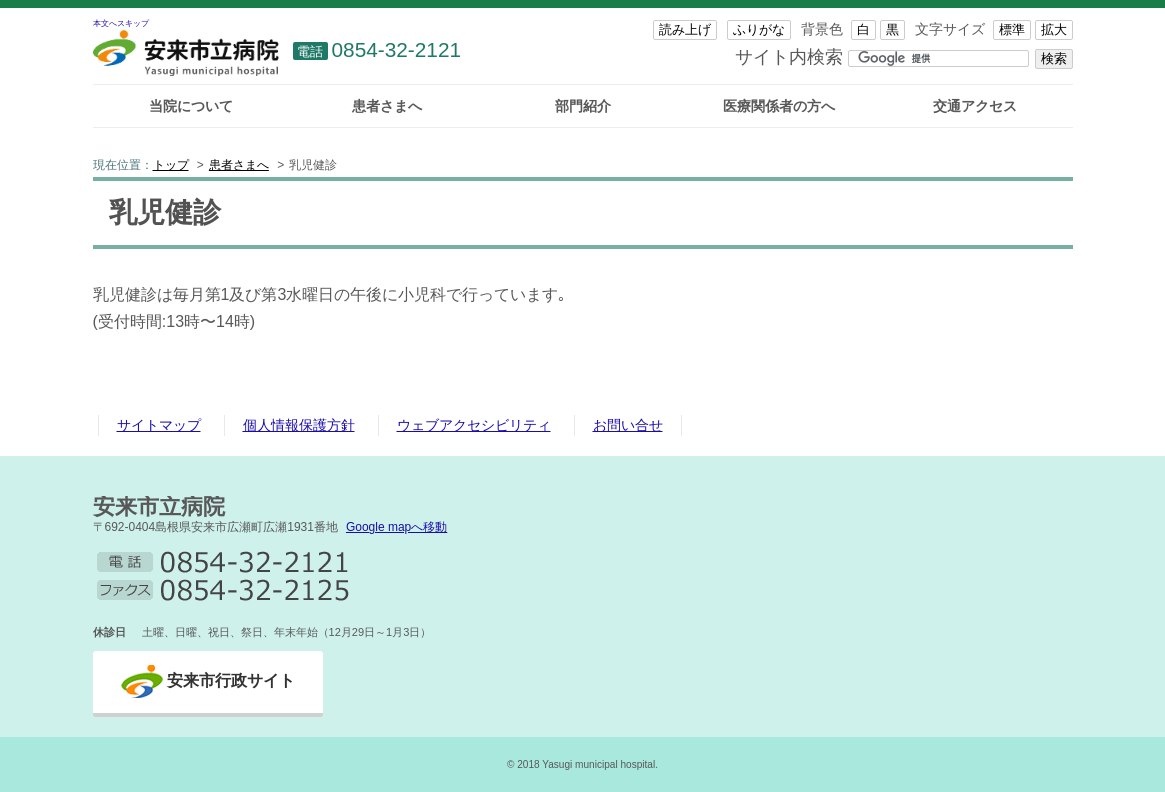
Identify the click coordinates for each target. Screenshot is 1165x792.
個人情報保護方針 (299, 425)
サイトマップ (159, 425)
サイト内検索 (789, 56)
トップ (171, 165)
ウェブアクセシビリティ (474, 425)
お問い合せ (628, 425)
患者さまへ (387, 106)
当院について (191, 106)
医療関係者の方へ (779, 106)
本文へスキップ (121, 23)
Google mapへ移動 (396, 527)
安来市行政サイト (231, 680)
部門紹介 (583, 106)
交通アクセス (975, 106)
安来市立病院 (159, 506)
